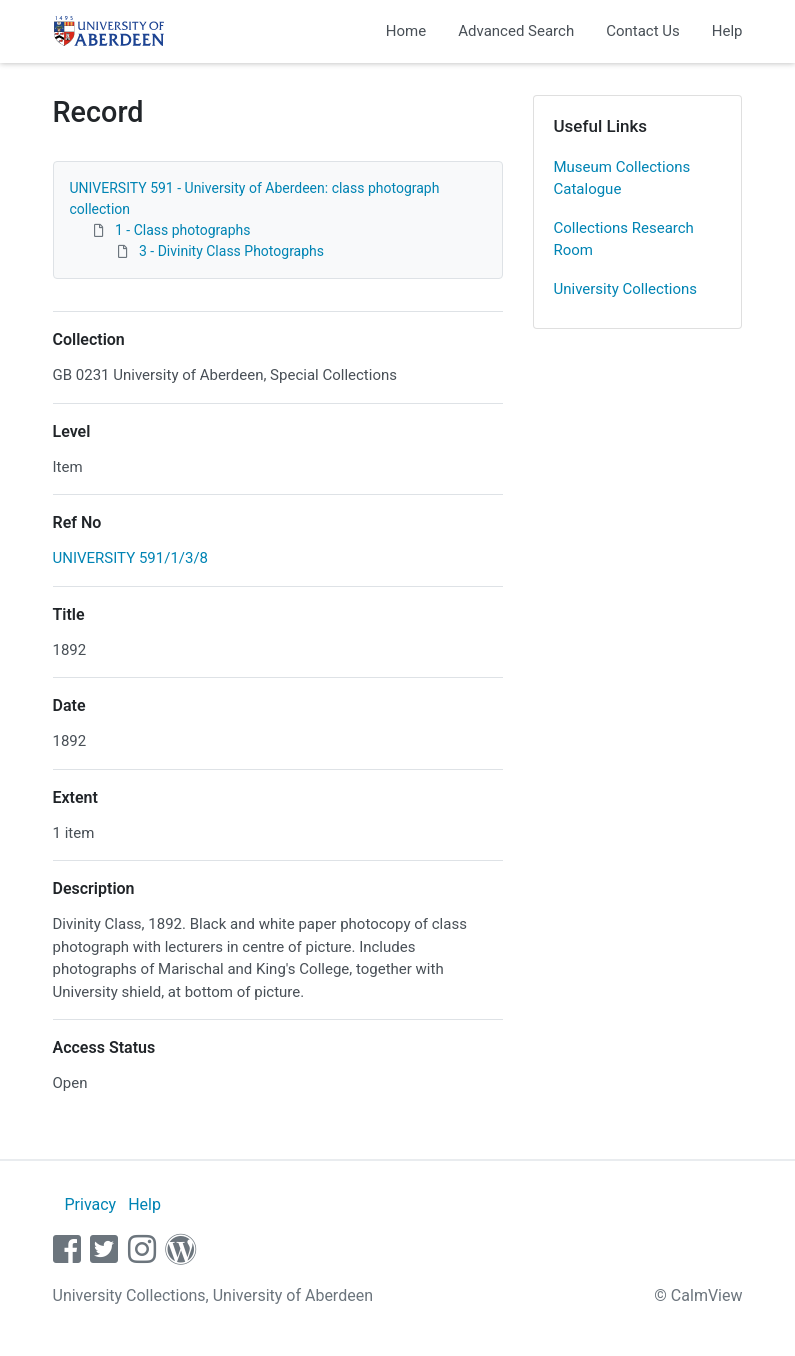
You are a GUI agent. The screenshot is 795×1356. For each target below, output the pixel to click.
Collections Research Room (624, 239)
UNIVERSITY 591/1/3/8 (131, 558)
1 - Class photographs (182, 230)
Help (727, 31)
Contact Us (643, 31)
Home (406, 31)
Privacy (90, 1204)
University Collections (626, 289)
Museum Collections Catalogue (622, 178)
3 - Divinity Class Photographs (231, 251)
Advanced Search (516, 31)
